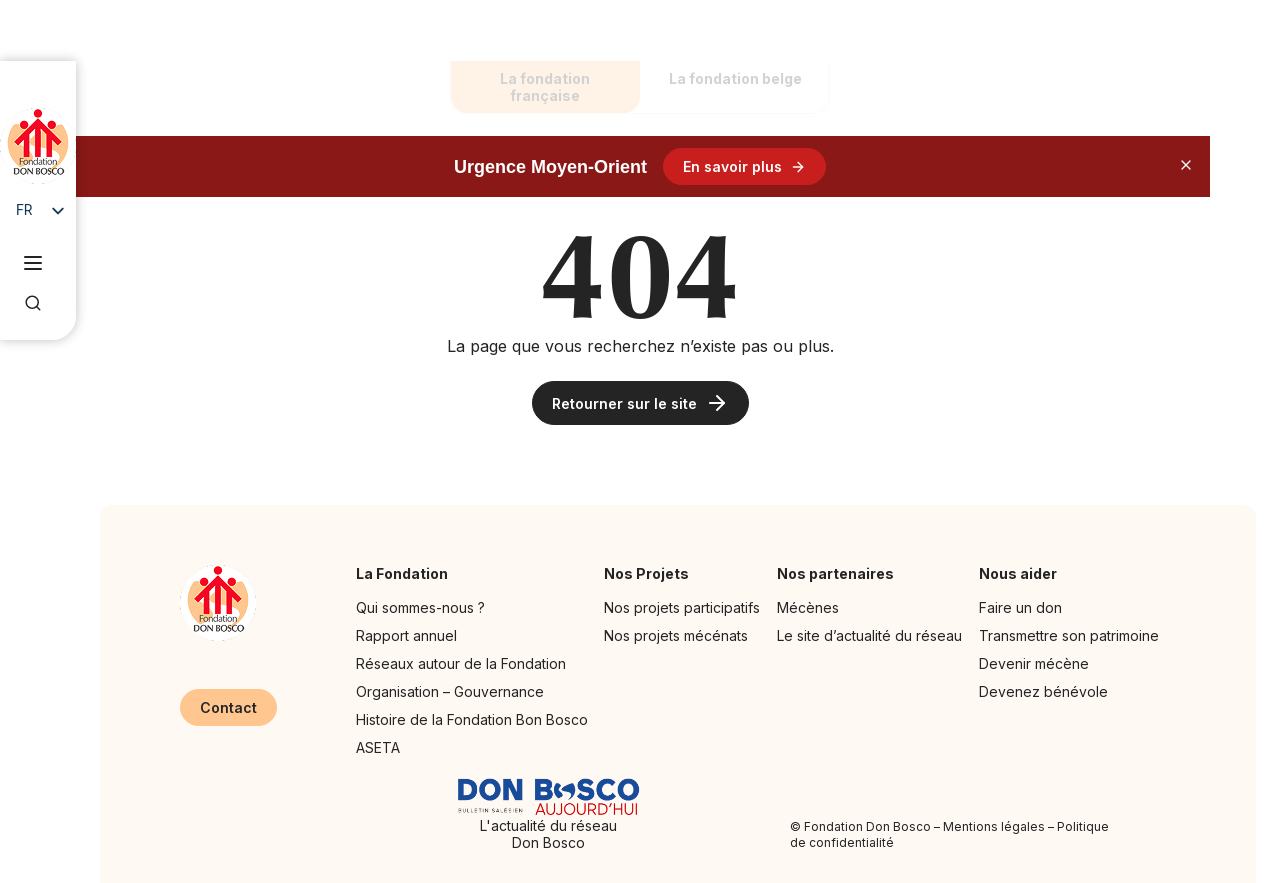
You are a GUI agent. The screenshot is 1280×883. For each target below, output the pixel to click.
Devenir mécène (1034, 663)
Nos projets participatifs (682, 607)
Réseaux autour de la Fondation (461, 663)
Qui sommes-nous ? (420, 607)
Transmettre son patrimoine (1069, 635)
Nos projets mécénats (676, 635)
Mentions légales (994, 826)
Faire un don (1020, 607)
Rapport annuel (406, 635)
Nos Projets (651, 573)
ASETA (378, 747)
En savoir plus (744, 166)
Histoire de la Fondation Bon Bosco (472, 719)
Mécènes (808, 607)
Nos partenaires (840, 573)
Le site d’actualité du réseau (869, 635)
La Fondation (407, 573)
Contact (228, 707)
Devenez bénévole (1043, 691)
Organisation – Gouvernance (450, 691)
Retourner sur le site (640, 403)
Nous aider (1023, 573)
